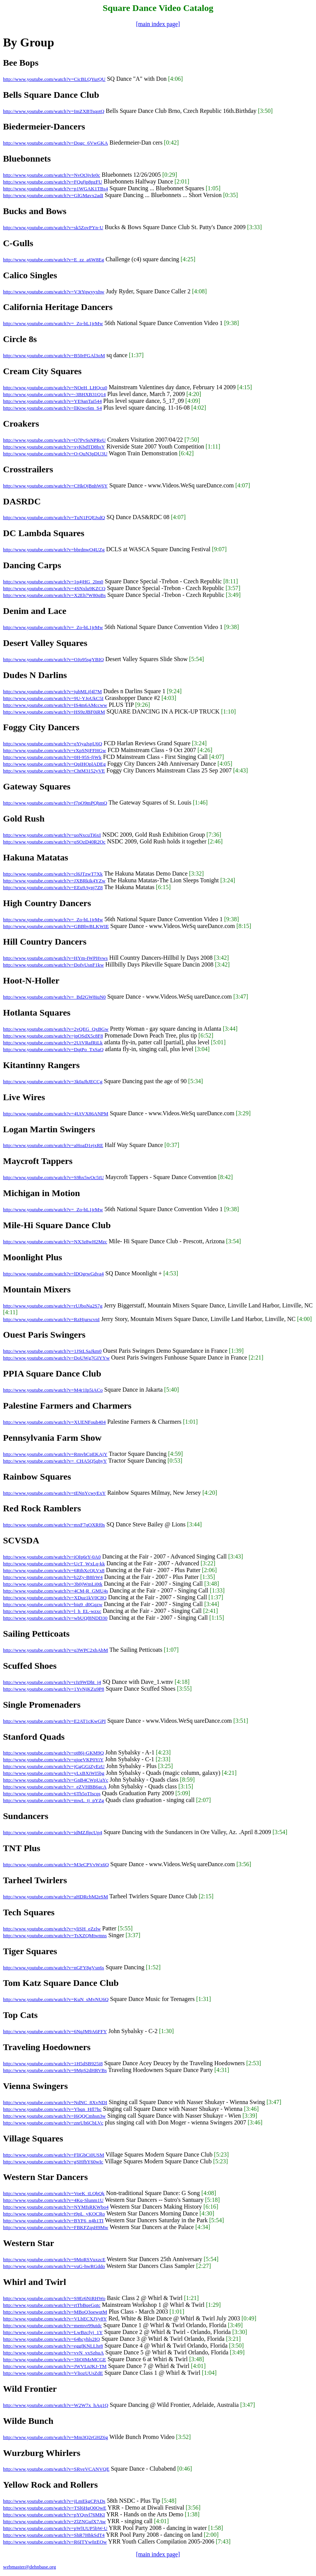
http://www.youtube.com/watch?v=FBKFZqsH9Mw (55, 2227)
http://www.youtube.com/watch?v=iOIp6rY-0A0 (52, 1557)
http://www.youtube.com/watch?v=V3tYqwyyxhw (53, 291)
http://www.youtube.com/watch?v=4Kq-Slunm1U (53, 2200)
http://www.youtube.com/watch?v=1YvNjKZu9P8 (53, 1689)
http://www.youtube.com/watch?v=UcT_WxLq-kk (54, 1563)
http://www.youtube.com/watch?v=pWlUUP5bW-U (55, 2528)
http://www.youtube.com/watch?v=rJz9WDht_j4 (52, 1682)
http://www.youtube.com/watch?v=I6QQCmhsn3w (54, 2116)
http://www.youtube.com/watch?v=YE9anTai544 (52, 401)
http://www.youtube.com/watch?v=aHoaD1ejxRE (53, 1145)
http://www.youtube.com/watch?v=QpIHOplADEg (54, 764)
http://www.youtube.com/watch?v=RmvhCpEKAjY (55, 1454)
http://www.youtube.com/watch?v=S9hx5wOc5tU (53, 1177)
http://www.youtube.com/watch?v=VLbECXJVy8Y (55, 2319)
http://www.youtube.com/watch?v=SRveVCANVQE (56, 2469)
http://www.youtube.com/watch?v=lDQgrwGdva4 (53, 1273)
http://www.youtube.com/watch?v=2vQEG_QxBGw (56, 1029)
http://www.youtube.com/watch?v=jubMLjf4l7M (52, 691)
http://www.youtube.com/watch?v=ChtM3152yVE (54, 771)
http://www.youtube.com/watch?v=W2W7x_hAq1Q (55, 2405)
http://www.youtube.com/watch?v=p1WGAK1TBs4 (55, 188)
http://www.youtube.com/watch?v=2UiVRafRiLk (53, 1042)
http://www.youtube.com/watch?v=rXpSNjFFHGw (54, 750)
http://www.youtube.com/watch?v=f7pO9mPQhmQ (55, 803)
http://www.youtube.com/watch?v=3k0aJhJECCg (53, 1081)
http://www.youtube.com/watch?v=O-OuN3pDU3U (55, 453)
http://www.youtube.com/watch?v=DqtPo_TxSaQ (53, 1049)
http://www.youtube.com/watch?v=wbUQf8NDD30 (55, 1618)
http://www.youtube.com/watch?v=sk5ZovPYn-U (53, 227)
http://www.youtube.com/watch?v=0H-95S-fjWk (52, 757)
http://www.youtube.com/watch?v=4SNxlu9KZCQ (54, 588)
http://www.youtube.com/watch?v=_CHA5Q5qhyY (55, 1461)
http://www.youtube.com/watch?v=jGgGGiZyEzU (53, 1766)
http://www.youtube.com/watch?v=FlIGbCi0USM (53, 2155)
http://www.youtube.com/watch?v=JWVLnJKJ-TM (55, 2366)
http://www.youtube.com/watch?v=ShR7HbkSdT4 (54, 2535)
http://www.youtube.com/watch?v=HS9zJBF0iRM (54, 712)
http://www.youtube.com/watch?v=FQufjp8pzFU (52, 182)
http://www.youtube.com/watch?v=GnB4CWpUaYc (55, 1780)
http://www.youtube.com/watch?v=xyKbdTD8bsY (54, 447)
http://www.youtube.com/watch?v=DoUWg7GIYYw (56, 1358)
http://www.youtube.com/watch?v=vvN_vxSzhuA (53, 2353)
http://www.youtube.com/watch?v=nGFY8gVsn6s (53, 1967)
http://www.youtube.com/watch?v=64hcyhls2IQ (51, 2339)
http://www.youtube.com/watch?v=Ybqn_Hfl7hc (52, 2109)
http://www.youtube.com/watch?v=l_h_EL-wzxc (52, 1611)
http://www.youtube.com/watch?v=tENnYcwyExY (54, 1493)
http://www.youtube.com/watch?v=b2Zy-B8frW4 (53, 1577)
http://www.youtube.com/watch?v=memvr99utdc (52, 2325)
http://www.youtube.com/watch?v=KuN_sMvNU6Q (56, 1999)
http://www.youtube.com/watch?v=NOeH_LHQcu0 (55, 387)
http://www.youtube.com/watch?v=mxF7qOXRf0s (54, 1525)
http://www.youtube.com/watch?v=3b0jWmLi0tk (53, 1584)
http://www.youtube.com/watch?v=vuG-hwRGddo (54, 2266)
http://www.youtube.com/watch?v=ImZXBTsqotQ (53, 111)
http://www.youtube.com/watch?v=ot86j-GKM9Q (53, 1753)
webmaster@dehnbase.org (29, 2567)
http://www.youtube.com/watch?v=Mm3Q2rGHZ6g (55, 2437)
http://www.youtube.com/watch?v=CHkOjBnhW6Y (55, 486)
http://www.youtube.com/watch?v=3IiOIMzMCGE (54, 2359)
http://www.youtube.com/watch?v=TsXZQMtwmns (55, 1935)
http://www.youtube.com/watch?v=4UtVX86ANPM (55, 1113)
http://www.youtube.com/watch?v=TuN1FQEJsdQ (54, 517)
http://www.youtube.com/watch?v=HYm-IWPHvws (55, 958)
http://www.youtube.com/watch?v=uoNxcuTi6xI (52, 835)
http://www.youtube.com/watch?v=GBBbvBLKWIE (56, 926)
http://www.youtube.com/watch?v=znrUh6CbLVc (53, 2123)
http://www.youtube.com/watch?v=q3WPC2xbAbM (55, 1650)
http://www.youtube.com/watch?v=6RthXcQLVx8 (53, 1570)
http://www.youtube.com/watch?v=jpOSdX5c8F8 (53, 1036)
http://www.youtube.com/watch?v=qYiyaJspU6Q (52, 743)
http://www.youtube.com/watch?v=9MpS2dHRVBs (55, 2070)
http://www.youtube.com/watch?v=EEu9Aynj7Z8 (53, 887)
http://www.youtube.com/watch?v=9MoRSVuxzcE (54, 2259)
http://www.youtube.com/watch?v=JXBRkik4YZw (54, 880)
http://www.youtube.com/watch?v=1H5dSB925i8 (53, 2063)
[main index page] (158, 24)
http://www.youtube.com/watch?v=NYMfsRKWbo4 (56, 2207)
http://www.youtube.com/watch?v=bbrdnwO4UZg (53, 549)
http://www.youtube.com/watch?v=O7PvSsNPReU (54, 440)
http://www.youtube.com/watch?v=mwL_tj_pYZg (53, 1800)
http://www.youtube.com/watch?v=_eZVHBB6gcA (55, 1787)
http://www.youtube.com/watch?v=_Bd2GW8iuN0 (54, 997)
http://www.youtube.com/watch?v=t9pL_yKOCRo (54, 2214)
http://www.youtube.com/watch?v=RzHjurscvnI (51, 1319)
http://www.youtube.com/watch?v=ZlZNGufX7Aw (54, 2521)
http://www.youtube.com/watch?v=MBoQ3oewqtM (55, 2312)
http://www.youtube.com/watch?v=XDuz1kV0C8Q (55, 1597)
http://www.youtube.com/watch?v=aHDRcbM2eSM (55, 1896)
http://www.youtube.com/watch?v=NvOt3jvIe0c (51, 175)
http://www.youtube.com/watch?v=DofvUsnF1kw (53, 965)
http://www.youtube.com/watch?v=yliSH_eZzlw (52, 1929)
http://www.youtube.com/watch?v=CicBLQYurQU (54, 79)
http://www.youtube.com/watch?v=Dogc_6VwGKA (55, 143)
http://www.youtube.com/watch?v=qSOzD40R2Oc (54, 842)
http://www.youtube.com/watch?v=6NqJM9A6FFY (55, 2031)
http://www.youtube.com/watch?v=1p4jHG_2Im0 (53, 581)
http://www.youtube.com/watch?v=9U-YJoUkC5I (53, 698)
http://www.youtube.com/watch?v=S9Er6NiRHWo (54, 2298)
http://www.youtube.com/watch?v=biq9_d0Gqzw (53, 1604)
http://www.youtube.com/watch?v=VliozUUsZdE (53, 2373)
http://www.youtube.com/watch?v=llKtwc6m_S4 (52, 408)
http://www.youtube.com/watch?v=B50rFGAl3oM (54, 355)
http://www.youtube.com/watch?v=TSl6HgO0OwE (54, 2508)
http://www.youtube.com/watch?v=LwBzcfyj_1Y (53, 2332)
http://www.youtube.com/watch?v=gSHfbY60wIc (53, 2161)
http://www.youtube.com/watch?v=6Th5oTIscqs (51, 1793)
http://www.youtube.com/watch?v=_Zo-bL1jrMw (53, 323)
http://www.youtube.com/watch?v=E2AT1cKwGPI (54, 1721)
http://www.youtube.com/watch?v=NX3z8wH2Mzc (55, 1241)
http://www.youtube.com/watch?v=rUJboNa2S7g (53, 1306)
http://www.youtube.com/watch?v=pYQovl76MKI (54, 2514)
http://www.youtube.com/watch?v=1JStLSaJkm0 (52, 1351)
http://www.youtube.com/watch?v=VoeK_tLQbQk (53, 2193)
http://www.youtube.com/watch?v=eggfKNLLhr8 (53, 2346)
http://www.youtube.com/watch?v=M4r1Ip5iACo (53, 1390)
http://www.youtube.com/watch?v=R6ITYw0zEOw (55, 2542)
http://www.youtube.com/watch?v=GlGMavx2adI (53, 195)
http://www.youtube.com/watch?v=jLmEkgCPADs (54, 2501)
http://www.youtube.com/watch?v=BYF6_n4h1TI (53, 2220)
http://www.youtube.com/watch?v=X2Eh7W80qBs (54, 595)
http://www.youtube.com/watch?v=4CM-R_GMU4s (55, 1591)
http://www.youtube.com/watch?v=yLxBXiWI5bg (53, 1773)
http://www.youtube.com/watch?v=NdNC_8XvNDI (55, 2102)
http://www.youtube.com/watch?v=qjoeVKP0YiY (53, 1759)
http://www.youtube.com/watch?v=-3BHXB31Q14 (54, 394)
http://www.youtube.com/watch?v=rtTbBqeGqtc (51, 2305)
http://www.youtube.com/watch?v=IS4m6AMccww (55, 705)
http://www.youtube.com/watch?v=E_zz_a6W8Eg (53, 259)
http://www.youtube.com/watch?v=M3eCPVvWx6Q (56, 1864)
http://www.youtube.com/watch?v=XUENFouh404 (54, 1422)
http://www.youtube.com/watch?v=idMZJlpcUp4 (52, 1832)
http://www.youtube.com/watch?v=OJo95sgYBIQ (53, 659)
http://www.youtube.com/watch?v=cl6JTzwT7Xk (53, 874)
